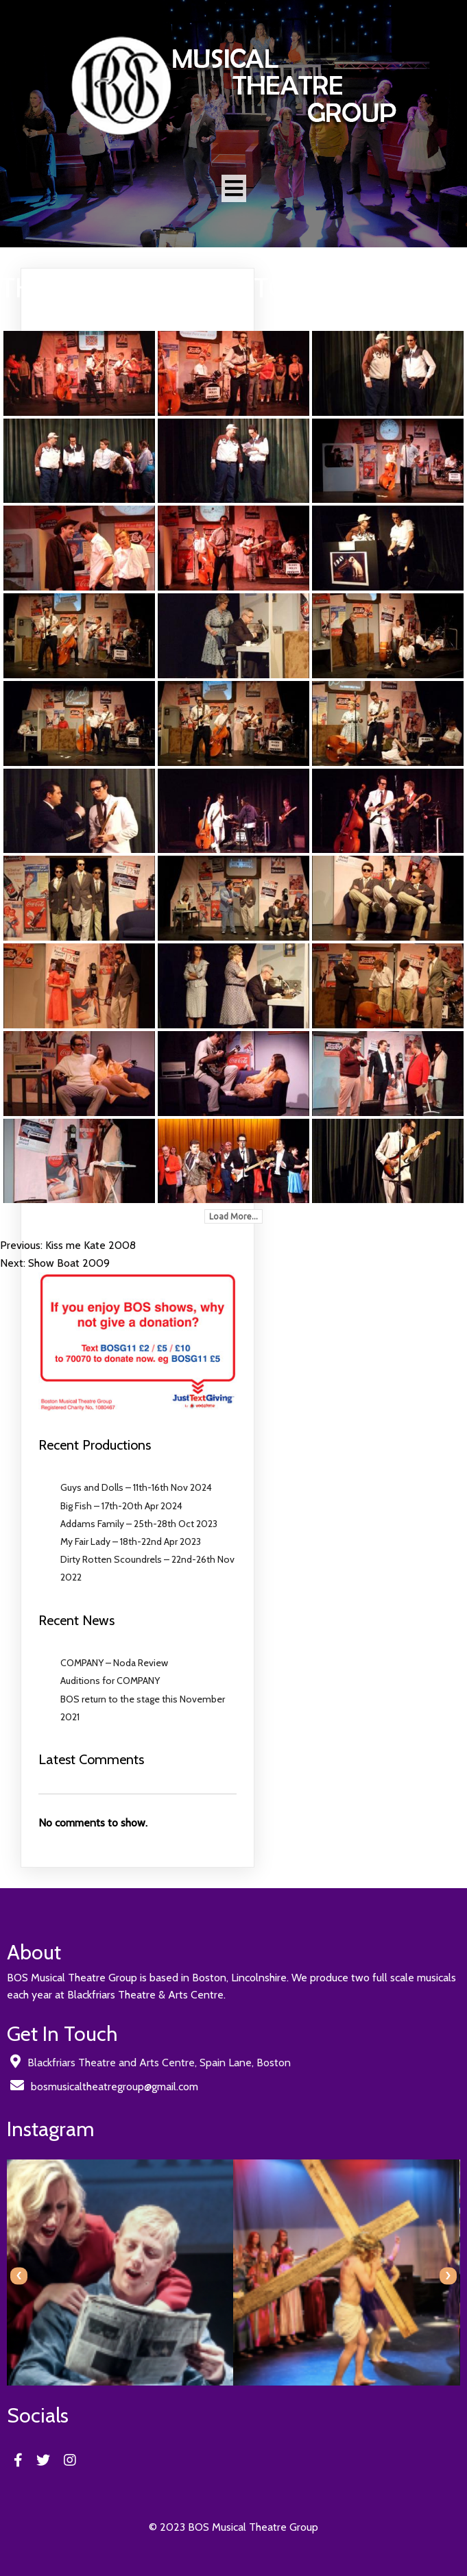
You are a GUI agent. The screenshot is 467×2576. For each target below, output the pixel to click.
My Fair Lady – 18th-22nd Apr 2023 (130, 1541)
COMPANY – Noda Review (114, 1663)
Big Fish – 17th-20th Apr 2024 (121, 1506)
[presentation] (18, 2275)
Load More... (233, 1216)
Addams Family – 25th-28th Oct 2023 (138, 1524)
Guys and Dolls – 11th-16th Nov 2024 (136, 1487)
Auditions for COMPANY (110, 1680)
